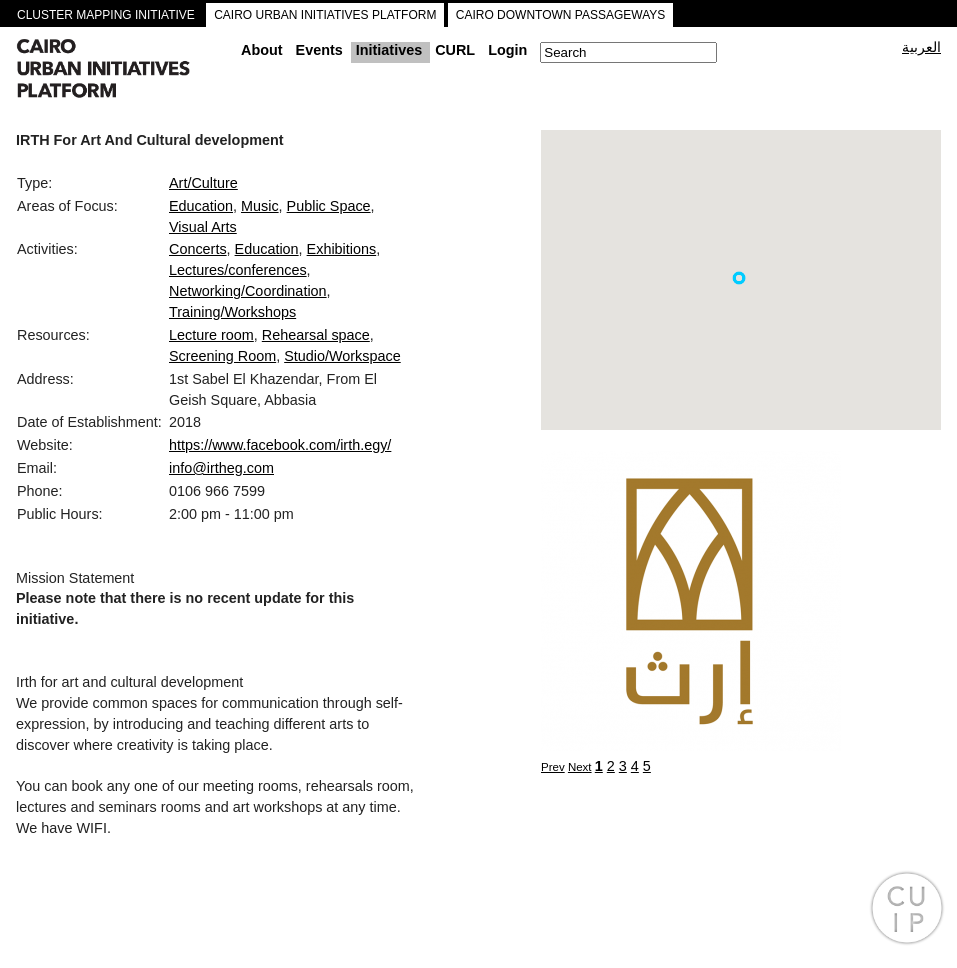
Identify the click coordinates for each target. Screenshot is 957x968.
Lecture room (211, 335)
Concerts (198, 249)
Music (260, 206)
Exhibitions (342, 249)
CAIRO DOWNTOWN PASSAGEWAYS (561, 15)
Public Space (329, 206)
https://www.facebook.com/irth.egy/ (280, 445)
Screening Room (222, 356)
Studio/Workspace (342, 356)
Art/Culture (203, 183)
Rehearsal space (316, 335)
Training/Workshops (232, 312)
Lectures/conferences (238, 270)
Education (201, 206)
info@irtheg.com (221, 468)
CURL (455, 50)
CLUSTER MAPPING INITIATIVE (106, 15)
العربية (921, 47)
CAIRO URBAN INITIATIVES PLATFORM (325, 15)
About (262, 50)
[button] (739, 278)
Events (319, 50)
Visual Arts (203, 227)
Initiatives (389, 50)
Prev (553, 767)
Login (507, 50)
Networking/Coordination (248, 291)
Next (580, 767)
